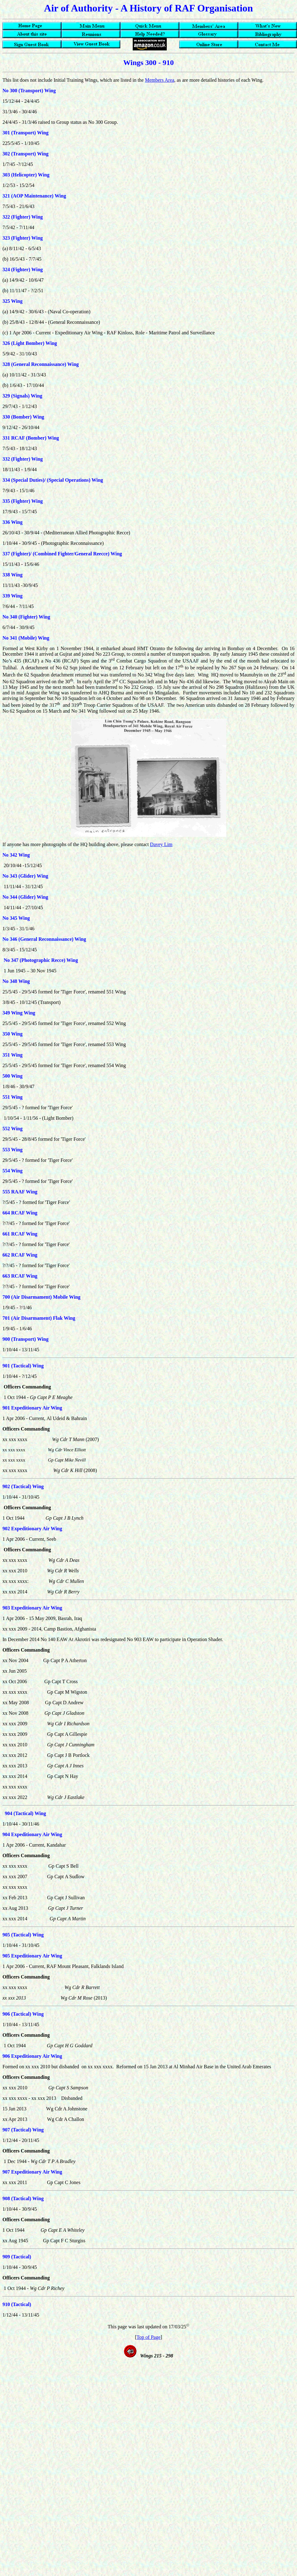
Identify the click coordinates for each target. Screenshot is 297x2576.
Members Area (159, 80)
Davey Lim (161, 844)
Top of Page (148, 2337)
